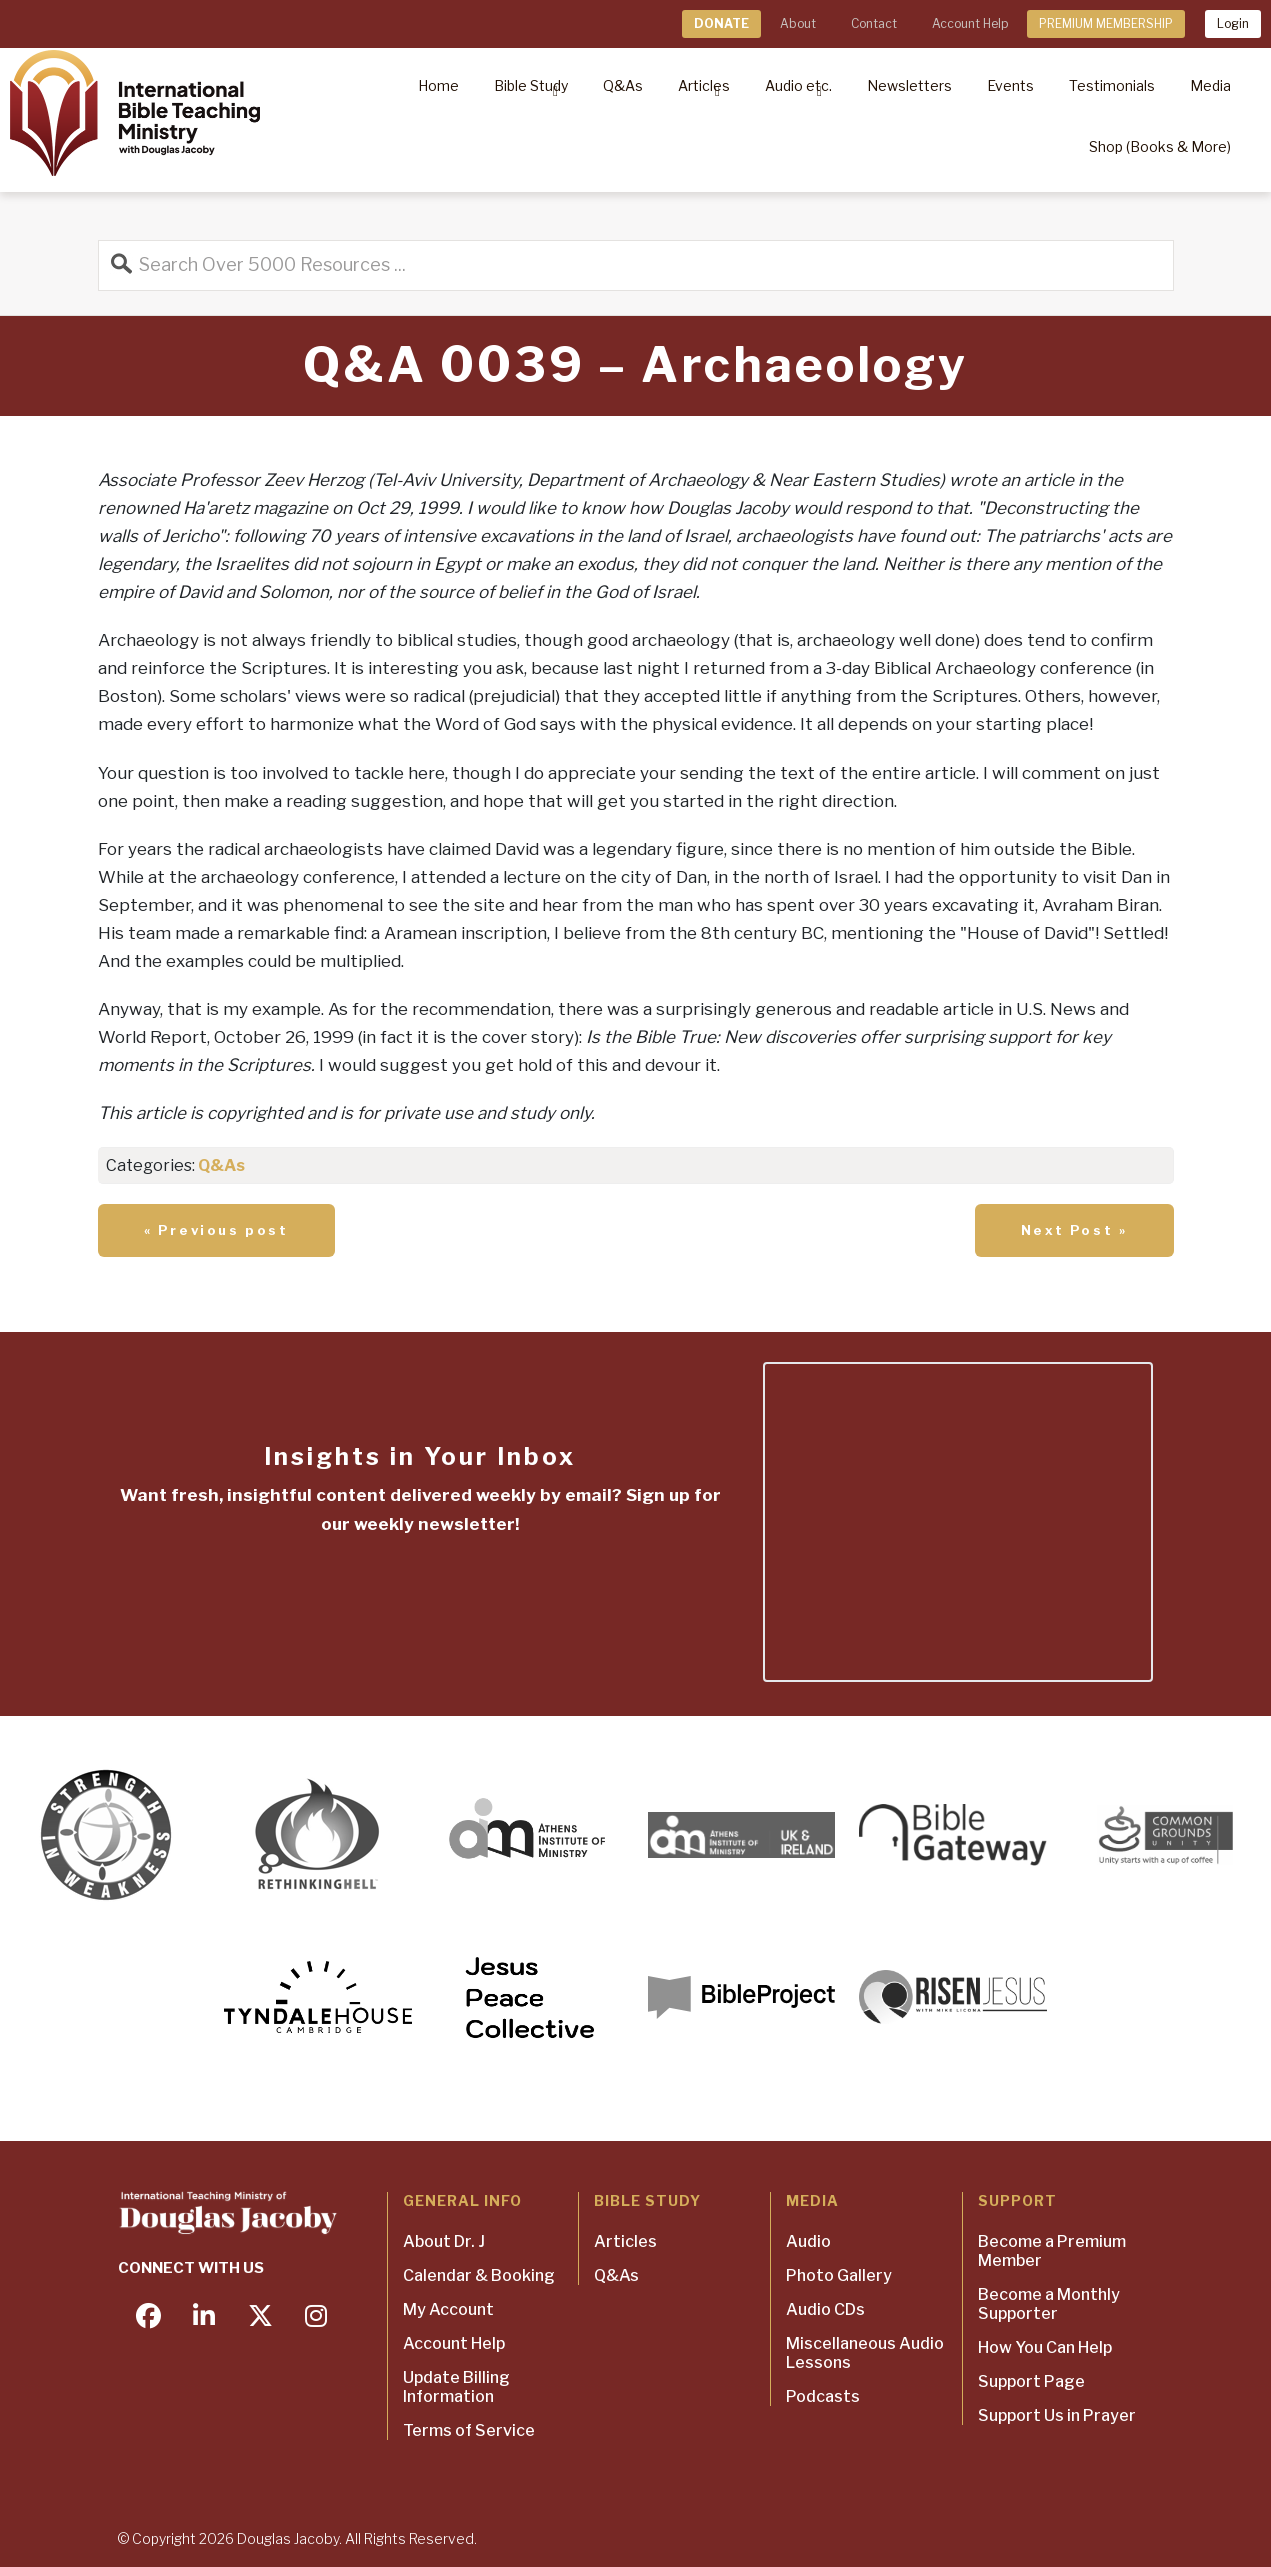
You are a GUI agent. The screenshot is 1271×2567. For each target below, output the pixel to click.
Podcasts (823, 2396)
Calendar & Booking (479, 2275)
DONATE (721, 23)
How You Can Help (1045, 2347)
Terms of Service (469, 2430)
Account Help (970, 23)
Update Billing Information (456, 2387)
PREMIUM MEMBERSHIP (1106, 23)
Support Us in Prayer (1057, 2415)
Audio (808, 2241)
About (798, 23)
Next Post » (1074, 1230)
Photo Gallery (839, 2275)
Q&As (221, 1165)
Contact (874, 23)
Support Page (1031, 2381)
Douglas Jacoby (288, 2538)
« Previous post (216, 1230)
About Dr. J (444, 2241)
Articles (625, 2241)
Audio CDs (825, 2309)
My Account (448, 2309)
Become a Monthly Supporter (1049, 2304)
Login (1233, 23)
